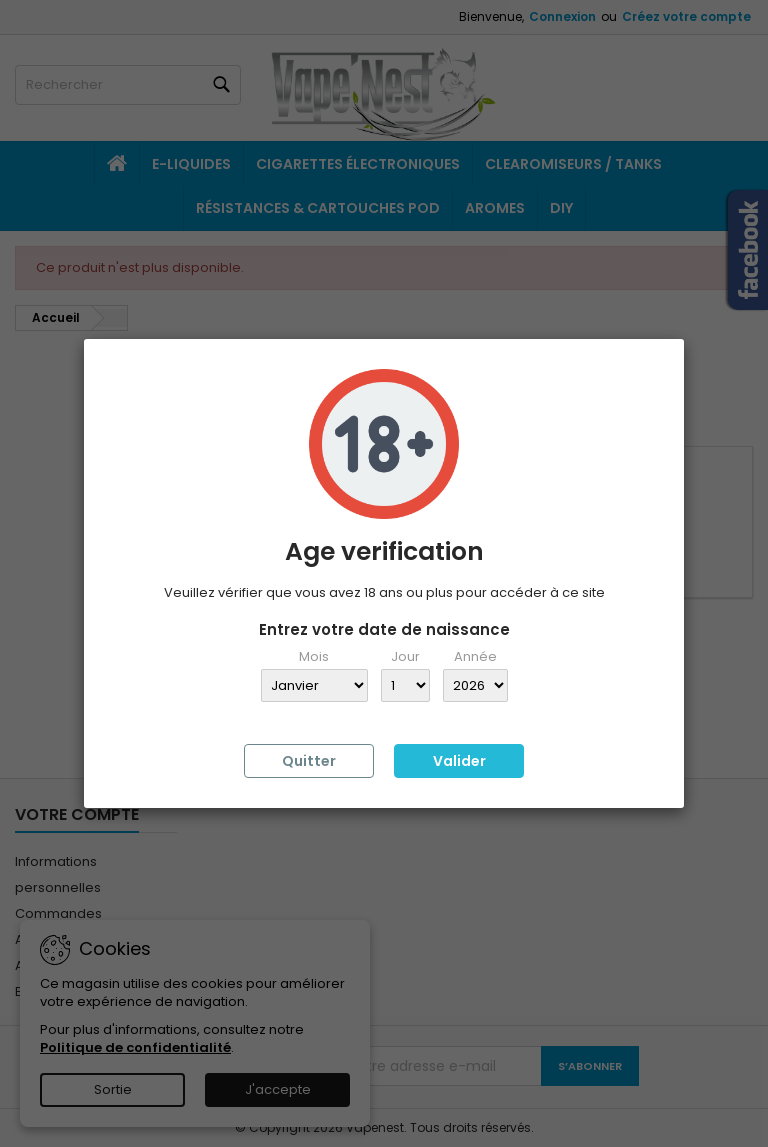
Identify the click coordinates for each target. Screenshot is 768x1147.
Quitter (309, 761)
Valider (459, 761)
